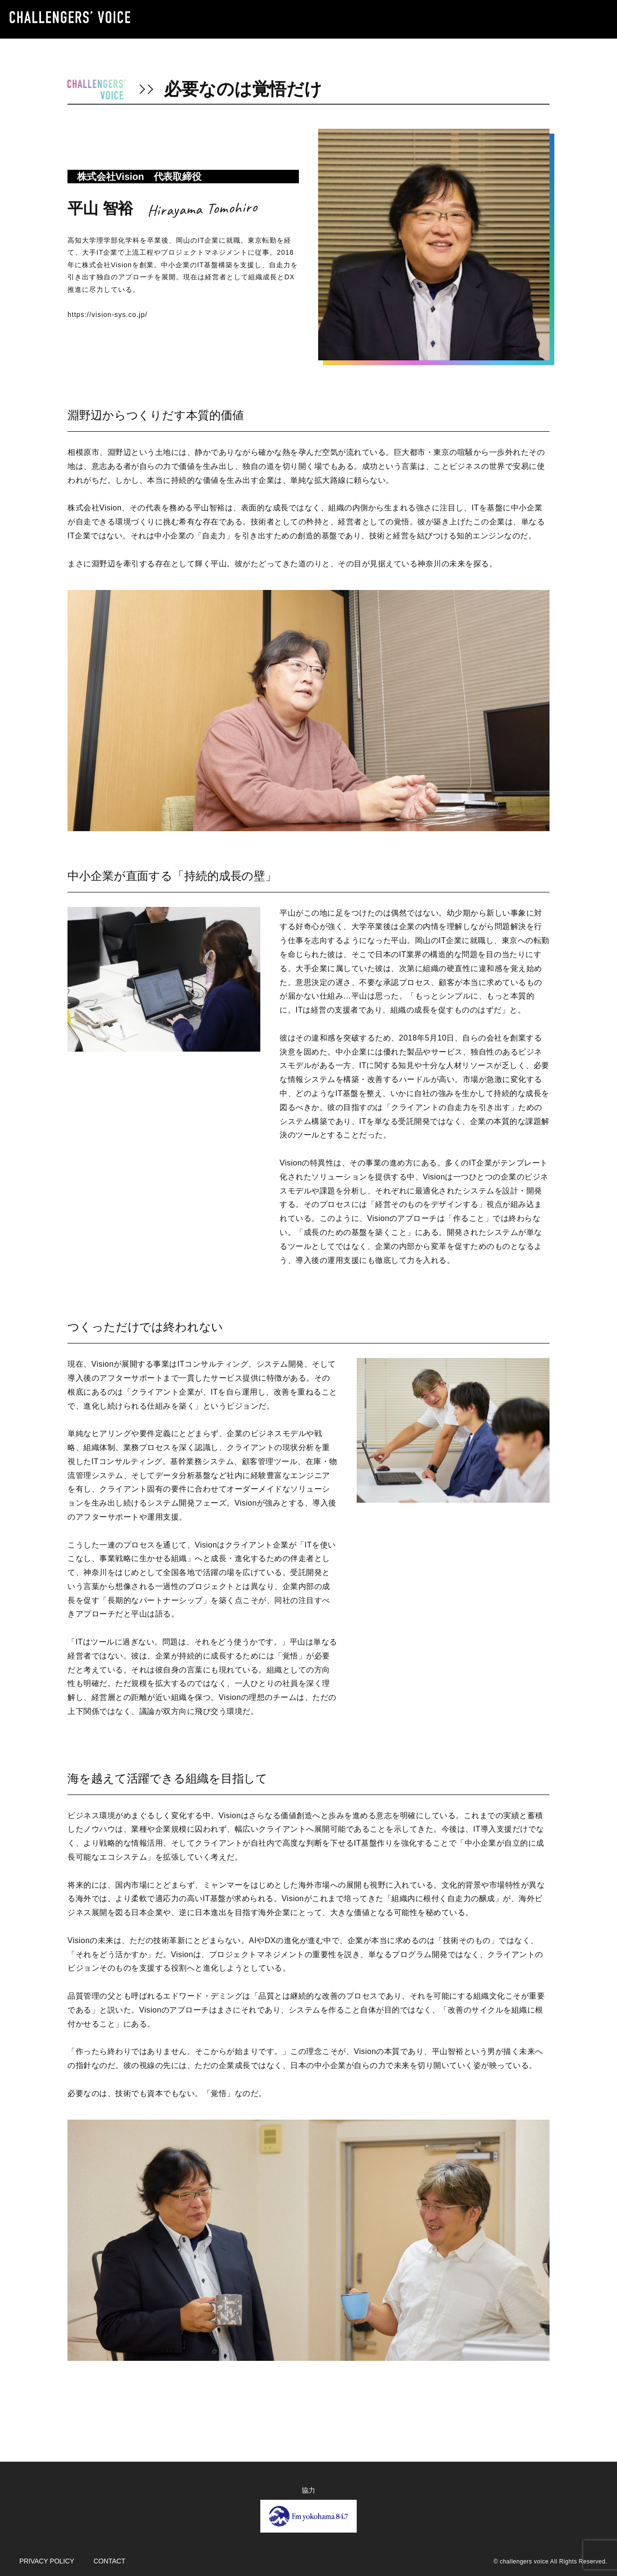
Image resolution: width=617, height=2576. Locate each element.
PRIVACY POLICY (46, 2561)
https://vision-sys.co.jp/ (107, 314)
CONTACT (109, 2561)
